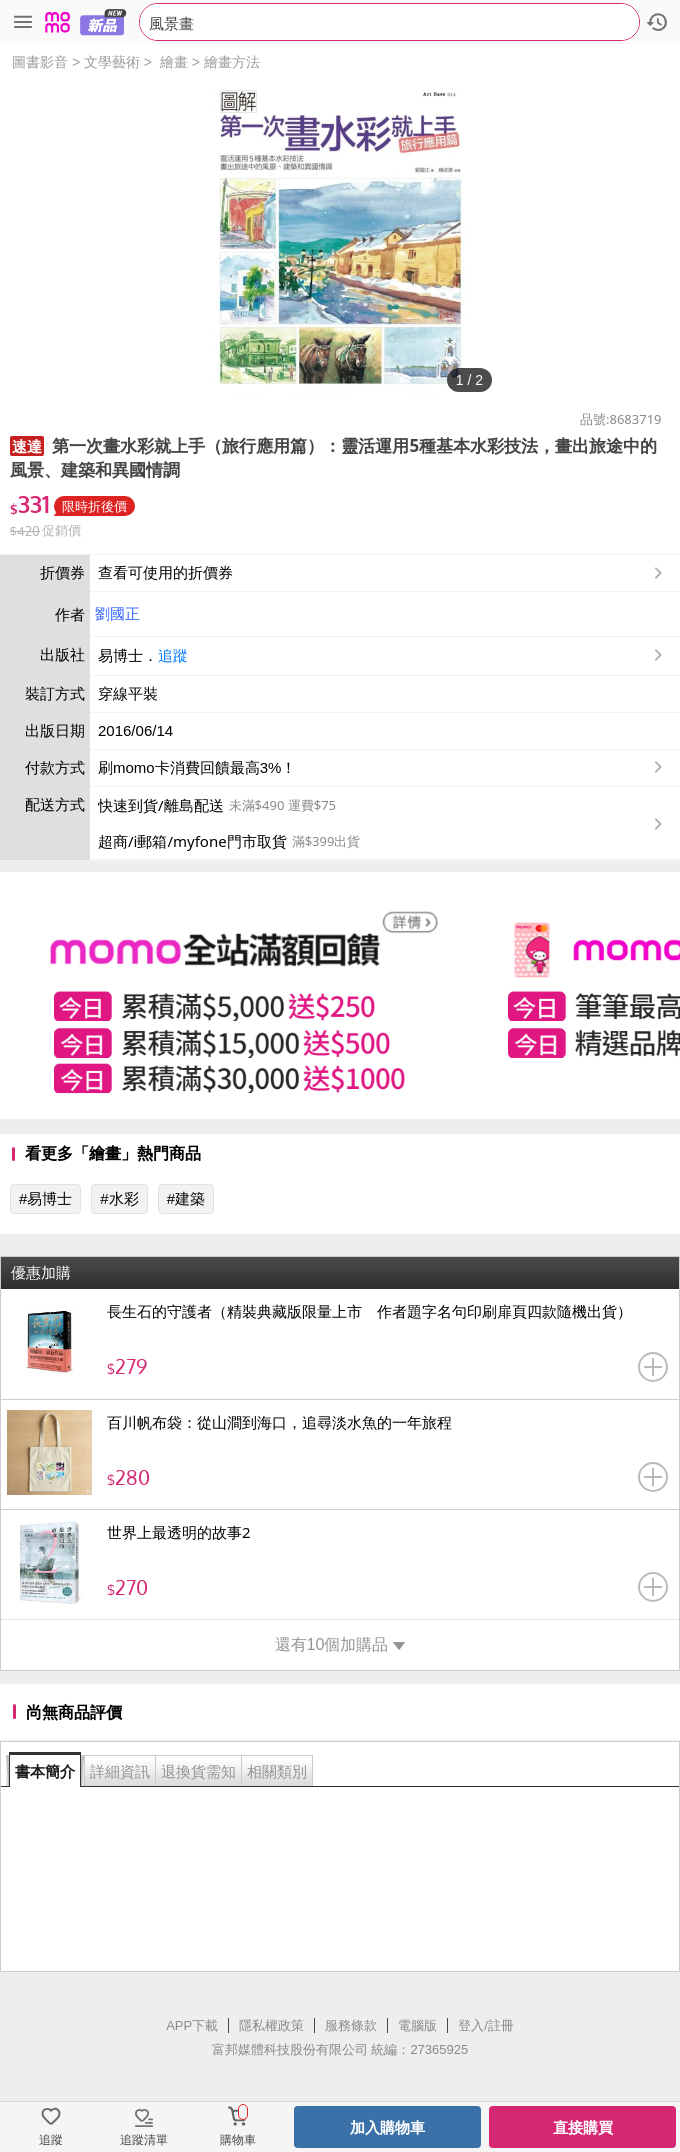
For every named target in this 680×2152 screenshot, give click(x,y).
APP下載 (192, 2025)
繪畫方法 (232, 62)
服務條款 (351, 2025)
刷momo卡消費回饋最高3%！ (197, 767)
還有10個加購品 (340, 1644)
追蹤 (173, 655)
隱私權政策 (271, 2025)
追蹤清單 (144, 2140)
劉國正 (117, 613)
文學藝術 (112, 62)
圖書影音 (40, 62)
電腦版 (417, 2025)
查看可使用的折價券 (382, 573)
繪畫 (174, 62)
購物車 (238, 2140)
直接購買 (583, 2127)
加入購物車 (387, 2127)
